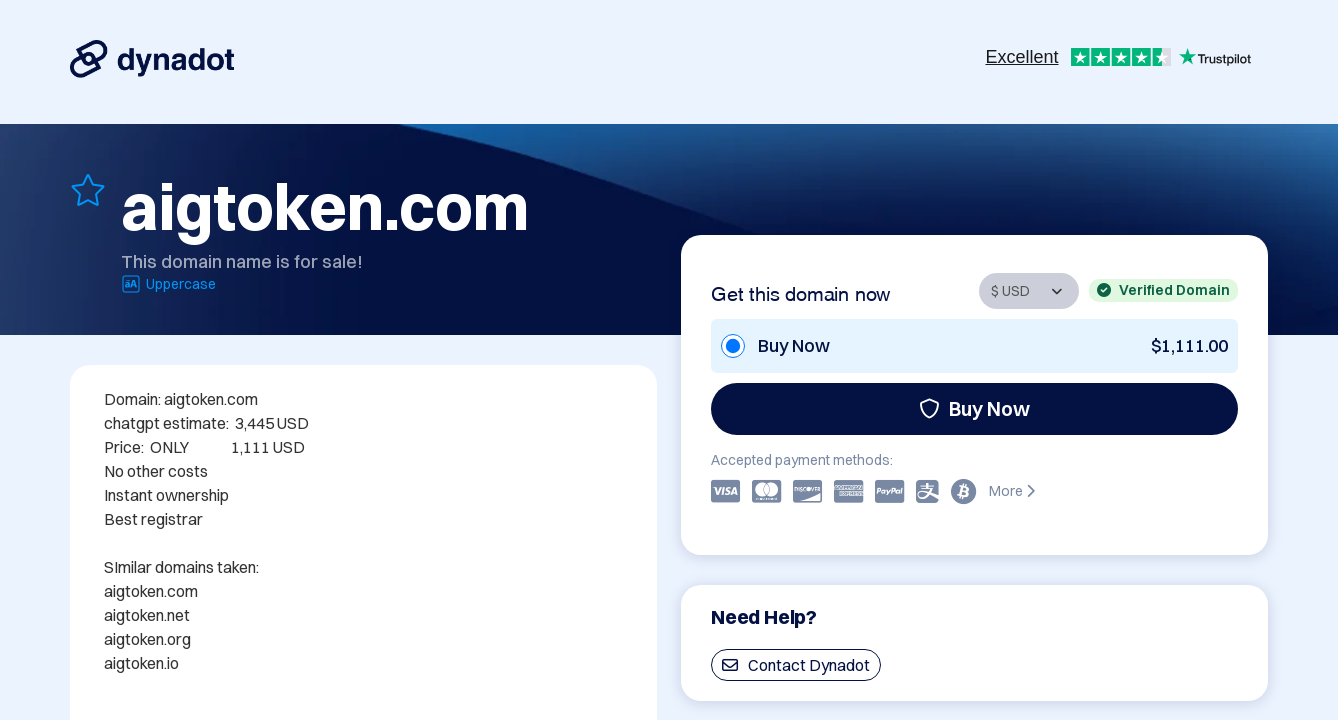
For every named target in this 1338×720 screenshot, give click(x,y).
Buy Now (974, 408)
